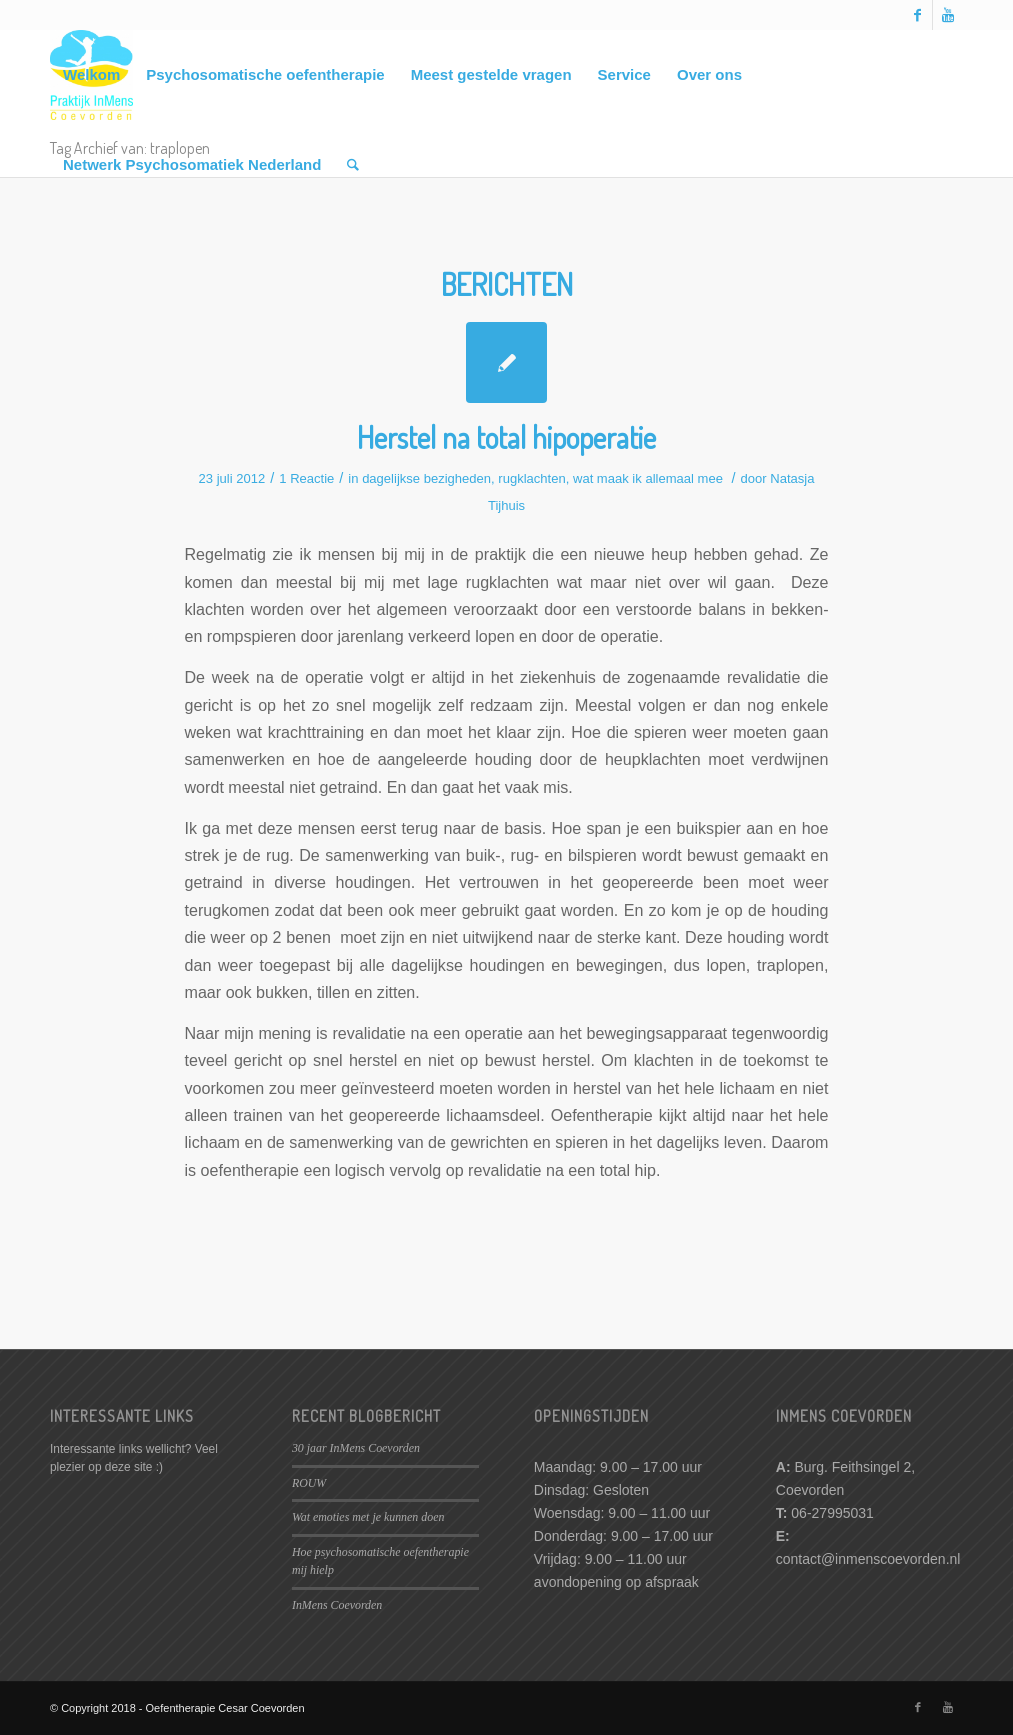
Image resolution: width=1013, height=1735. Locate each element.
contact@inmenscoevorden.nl (868, 1559)
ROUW (309, 1483)
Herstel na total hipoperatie (506, 437)
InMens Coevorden (337, 1605)
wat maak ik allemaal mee (648, 478)
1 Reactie (306, 478)
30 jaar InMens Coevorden (356, 1448)
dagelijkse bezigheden (426, 478)
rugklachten (531, 478)
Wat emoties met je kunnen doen (368, 1517)
